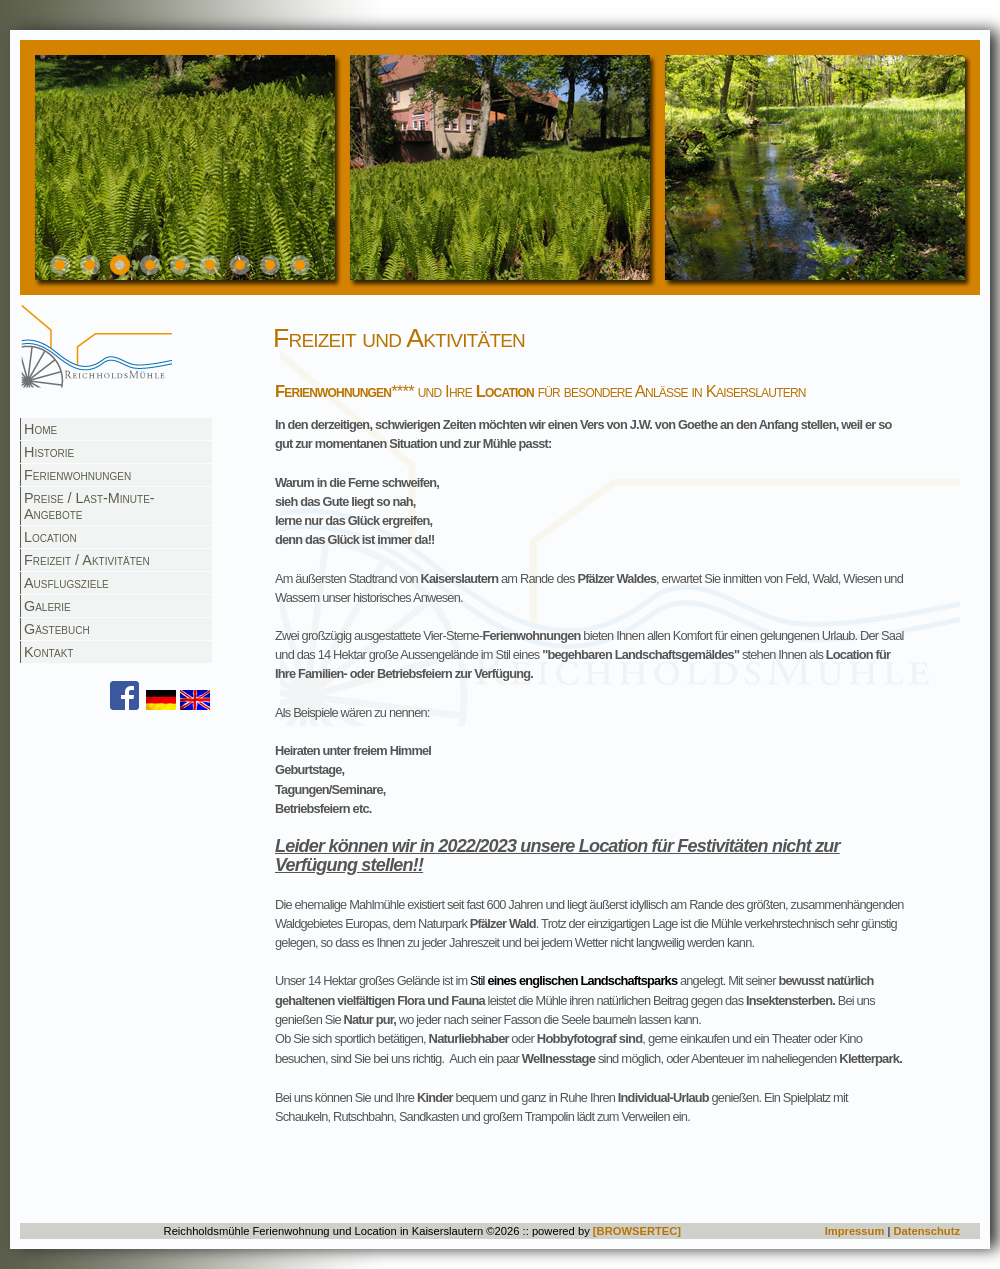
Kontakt (48, 652)
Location (50, 537)
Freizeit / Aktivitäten (87, 560)
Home (40, 429)
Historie (49, 452)
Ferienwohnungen (77, 475)
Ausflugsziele (66, 583)
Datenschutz (926, 1231)
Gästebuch (57, 629)
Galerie (47, 606)
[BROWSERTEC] (637, 1231)
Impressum (855, 1231)
